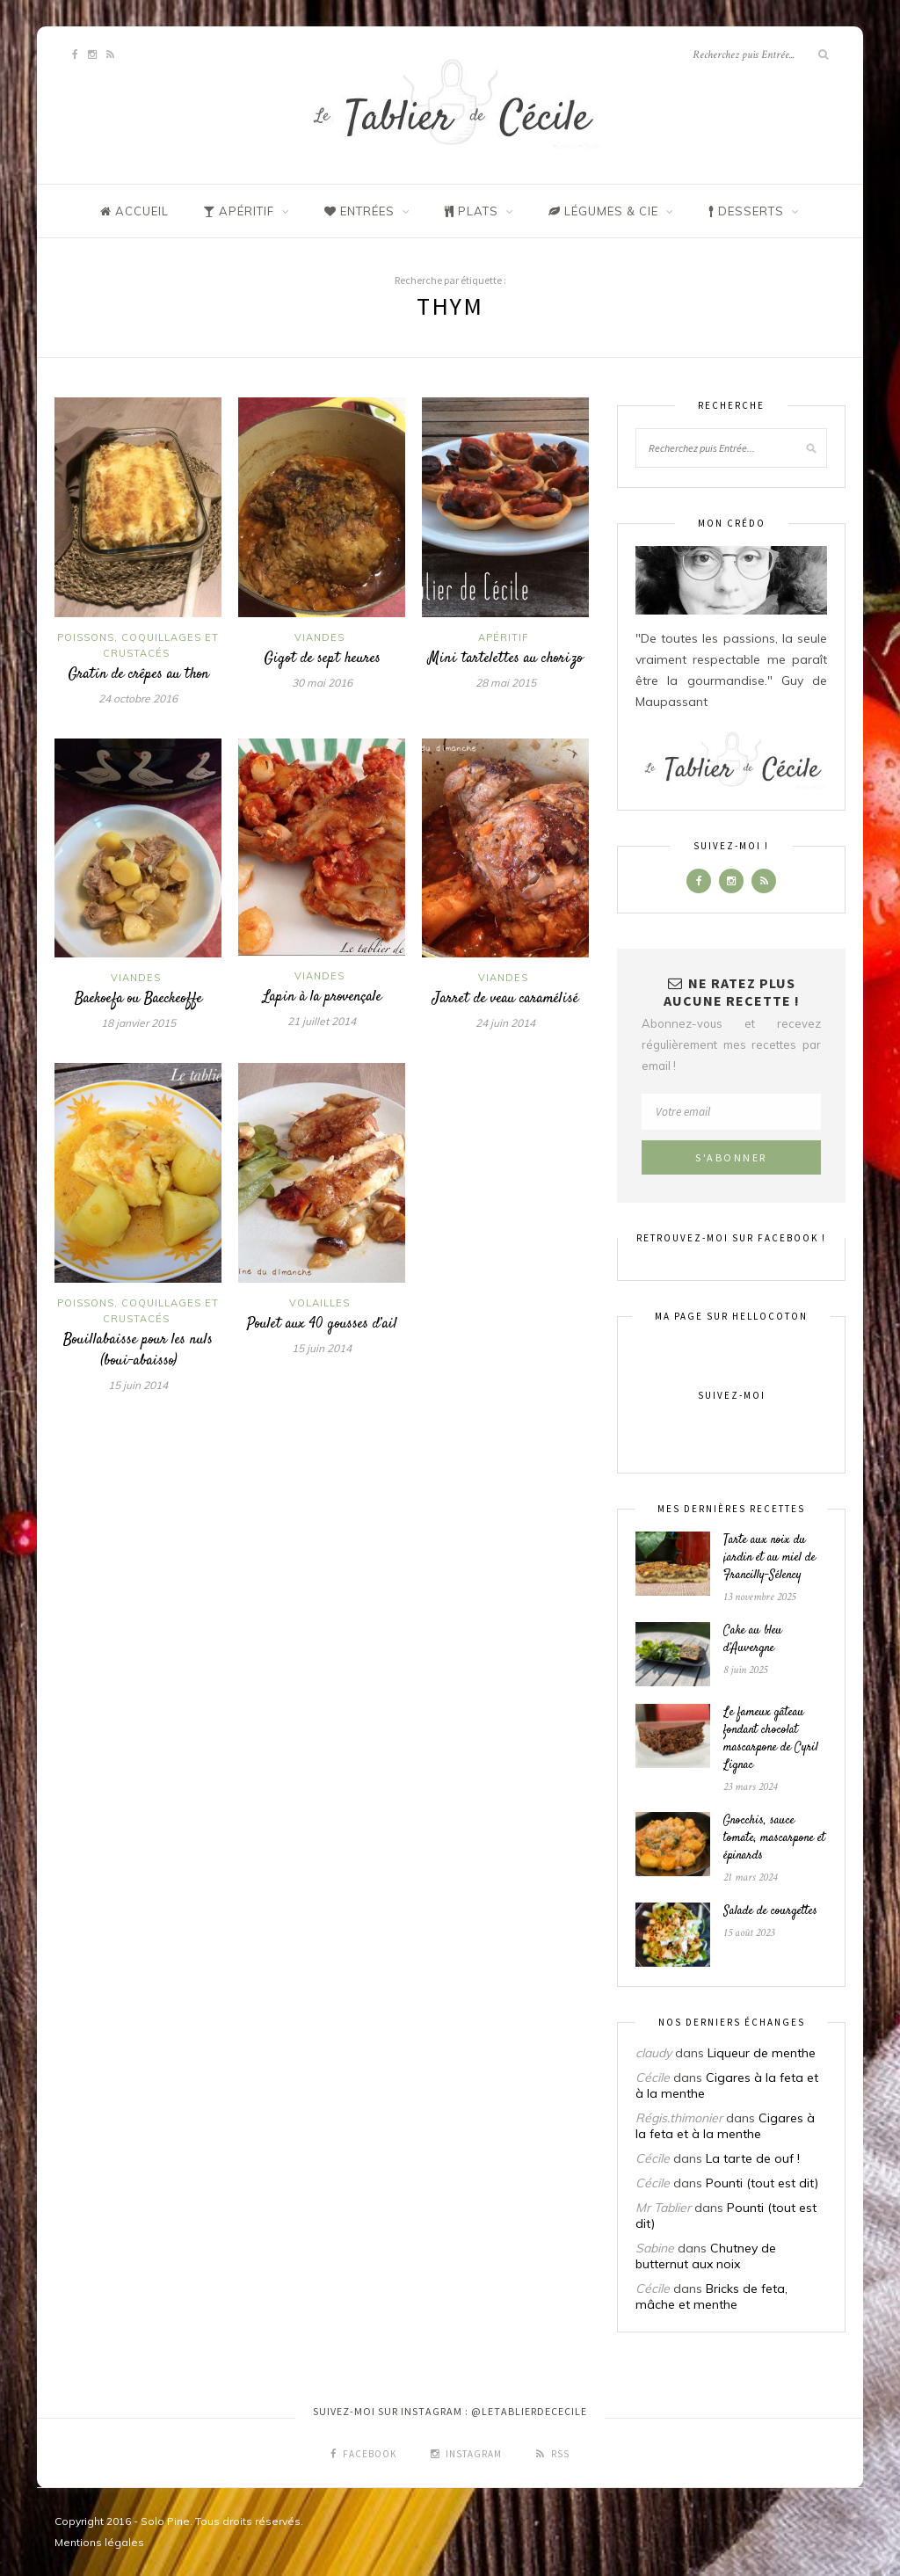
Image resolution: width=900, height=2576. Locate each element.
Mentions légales (99, 2542)
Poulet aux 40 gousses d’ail (322, 1324)
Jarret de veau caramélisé (505, 998)
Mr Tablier (663, 2208)
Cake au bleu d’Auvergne (752, 1639)
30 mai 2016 (322, 682)
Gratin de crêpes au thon (138, 674)
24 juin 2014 (505, 1023)
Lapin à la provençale (322, 997)
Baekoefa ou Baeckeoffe (138, 998)
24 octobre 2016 (138, 698)
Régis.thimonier (678, 2118)
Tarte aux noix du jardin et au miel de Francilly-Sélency (769, 1558)
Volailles (319, 1303)
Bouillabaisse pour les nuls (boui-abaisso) (138, 1350)
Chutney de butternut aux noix (705, 2256)
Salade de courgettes (770, 1911)
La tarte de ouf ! (753, 2158)
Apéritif (503, 637)
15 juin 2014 (138, 1385)
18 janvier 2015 (138, 1023)
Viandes (319, 637)
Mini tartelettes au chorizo (505, 658)
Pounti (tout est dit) (762, 2183)
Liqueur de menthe (762, 2053)
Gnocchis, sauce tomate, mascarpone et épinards (774, 1838)
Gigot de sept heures (322, 658)
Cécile (652, 2077)
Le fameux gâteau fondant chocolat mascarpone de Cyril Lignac (770, 1739)
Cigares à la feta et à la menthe (725, 2126)
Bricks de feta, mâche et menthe (711, 2296)
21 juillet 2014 (321, 1021)
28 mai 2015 (505, 682)
